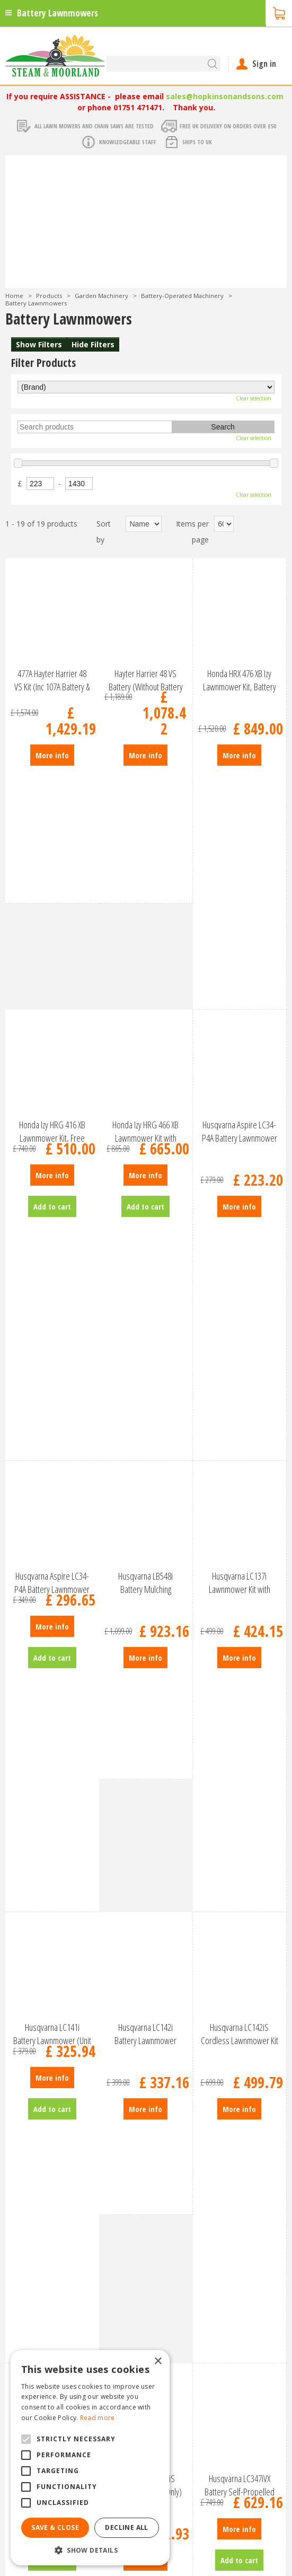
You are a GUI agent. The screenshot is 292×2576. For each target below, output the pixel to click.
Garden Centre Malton (227, 2507)
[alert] (90, 2457)
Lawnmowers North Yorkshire (236, 2527)
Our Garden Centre (37, 2200)
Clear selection (253, 398)
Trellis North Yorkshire (178, 2538)
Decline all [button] (126, 2527)
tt (283, 2562)
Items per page (192, 532)
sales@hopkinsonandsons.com (225, 96)
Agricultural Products (40, 2189)
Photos (17, 2211)
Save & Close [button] (55, 2527)
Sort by (103, 532)
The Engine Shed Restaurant (53, 2177)
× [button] (158, 2361)
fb (268, 2562)
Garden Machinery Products (53, 2166)
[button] (90, 2550)
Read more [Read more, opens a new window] (97, 2417)
